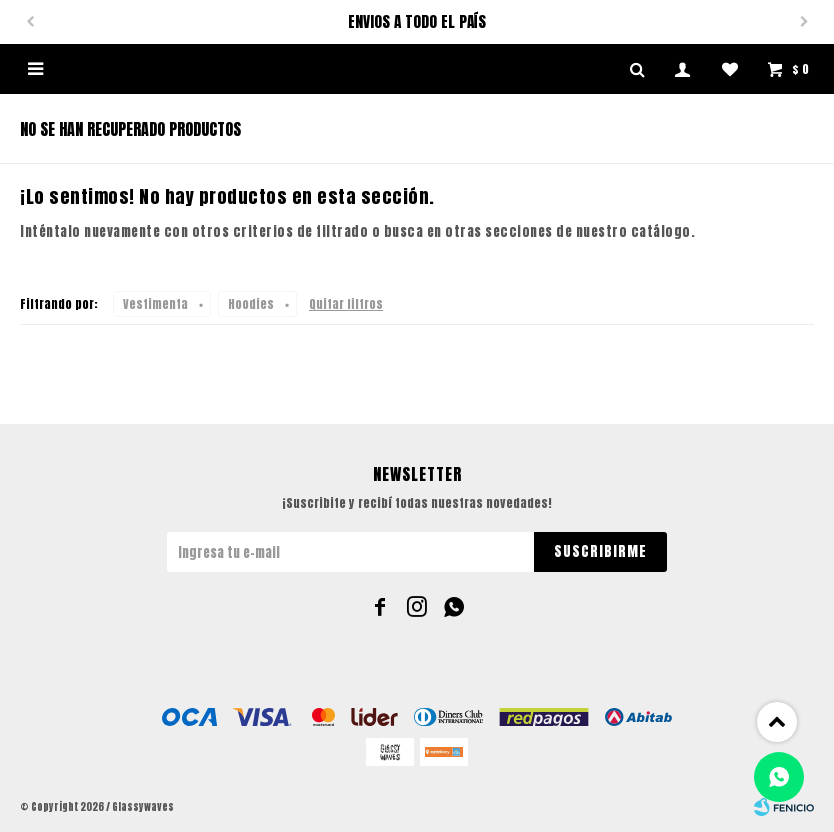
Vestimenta (155, 304)
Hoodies (251, 304)
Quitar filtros (346, 304)
